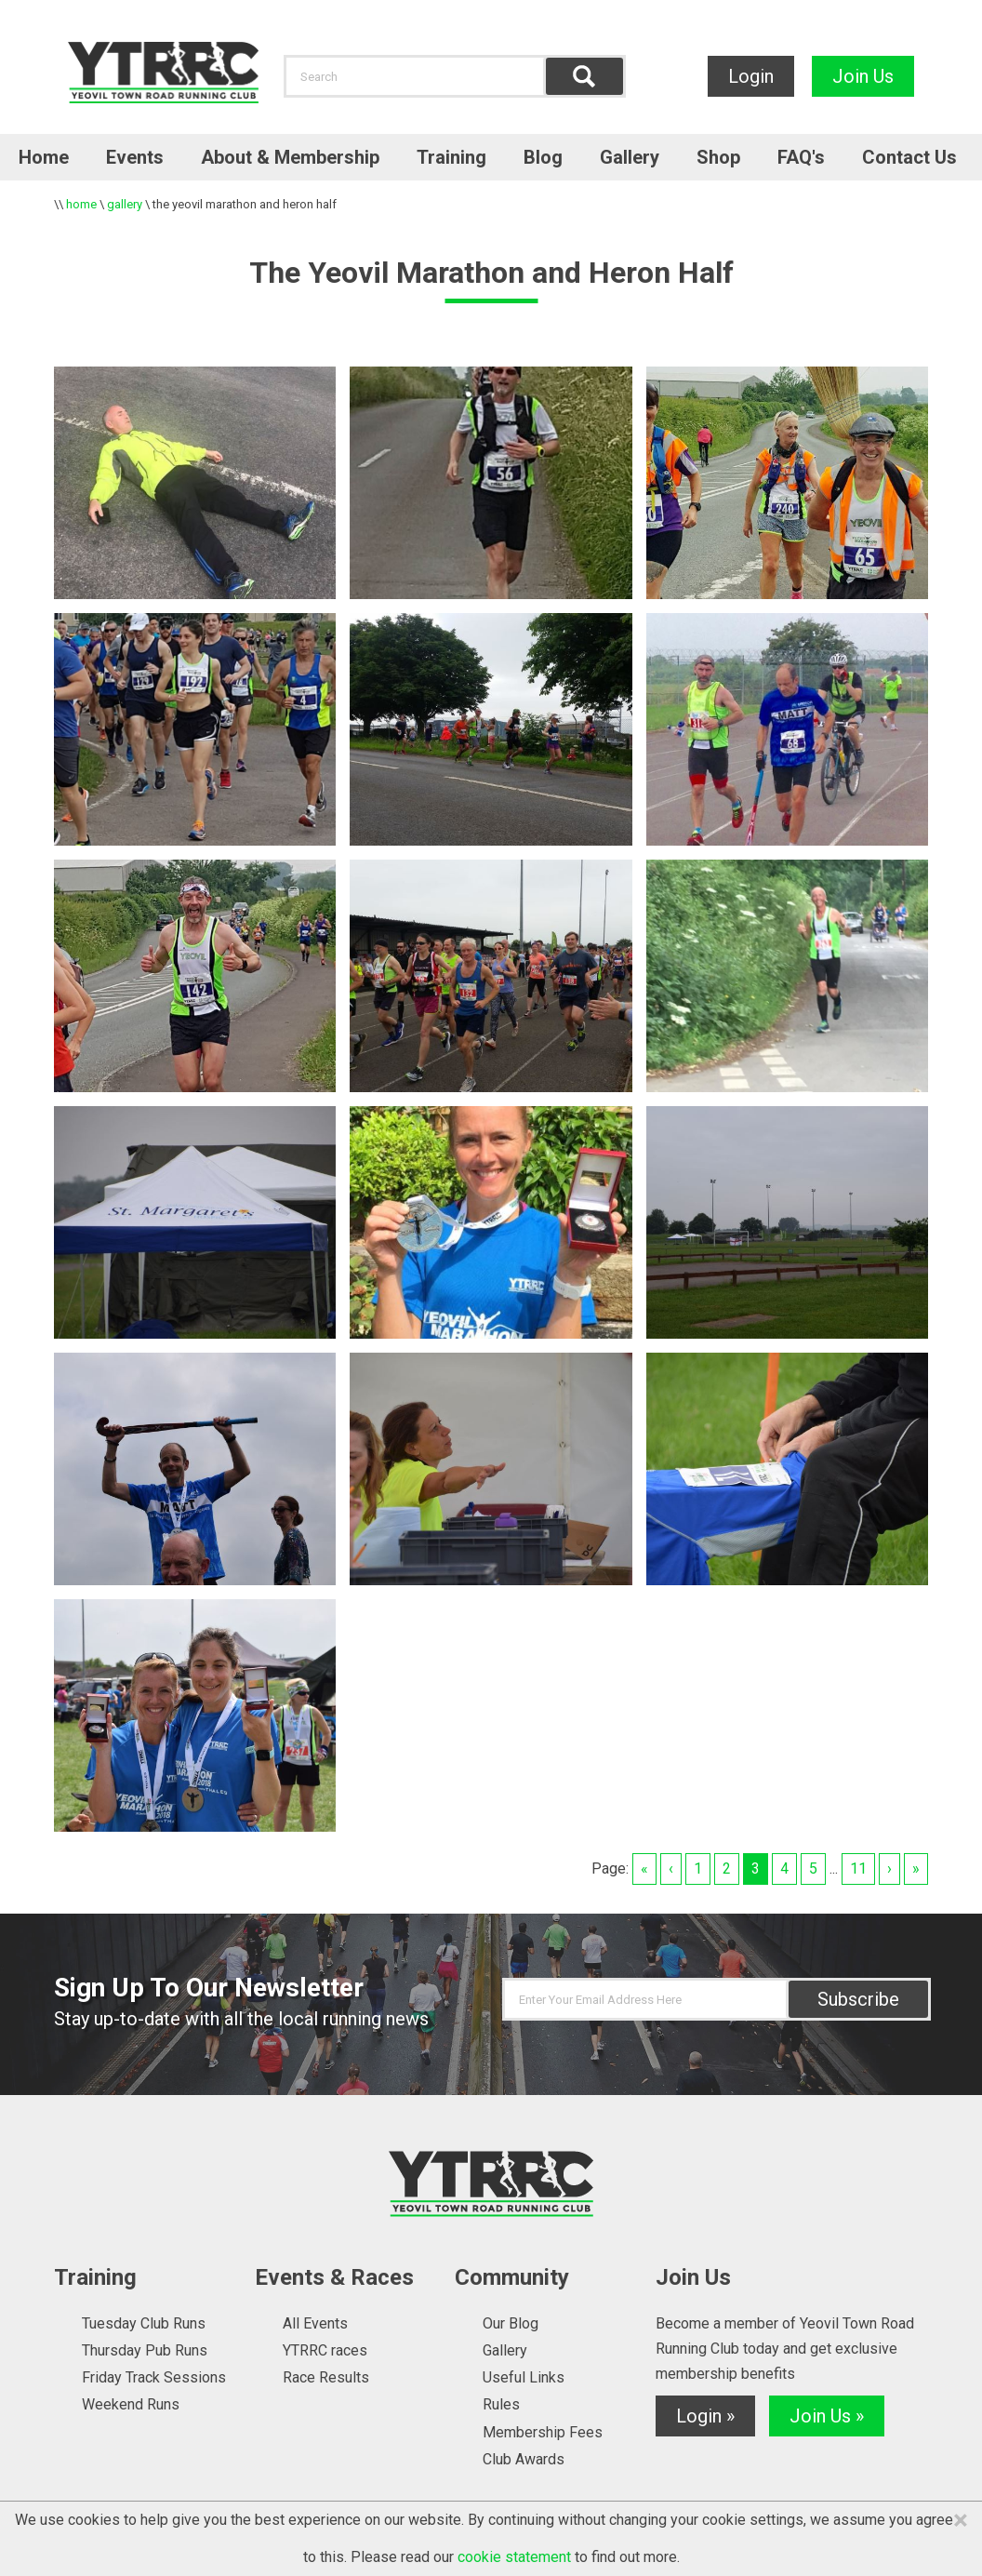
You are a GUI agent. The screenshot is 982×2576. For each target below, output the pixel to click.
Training (451, 157)
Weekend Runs (130, 2404)
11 (858, 1868)
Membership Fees (543, 2432)
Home (44, 157)
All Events (315, 2323)
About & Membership (290, 157)
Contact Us (909, 157)
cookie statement (514, 2557)
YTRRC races (325, 2350)
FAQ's (801, 157)
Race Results (326, 2377)
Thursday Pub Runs (144, 2350)
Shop (718, 157)
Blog (543, 157)
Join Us (863, 76)
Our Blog (510, 2323)
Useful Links (523, 2377)
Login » (705, 2416)
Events (135, 157)
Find (584, 76)
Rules (501, 2404)
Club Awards (523, 2459)
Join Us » (827, 2416)
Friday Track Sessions (154, 2377)
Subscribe (858, 1999)
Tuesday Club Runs (144, 2323)
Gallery (629, 157)
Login (751, 76)
